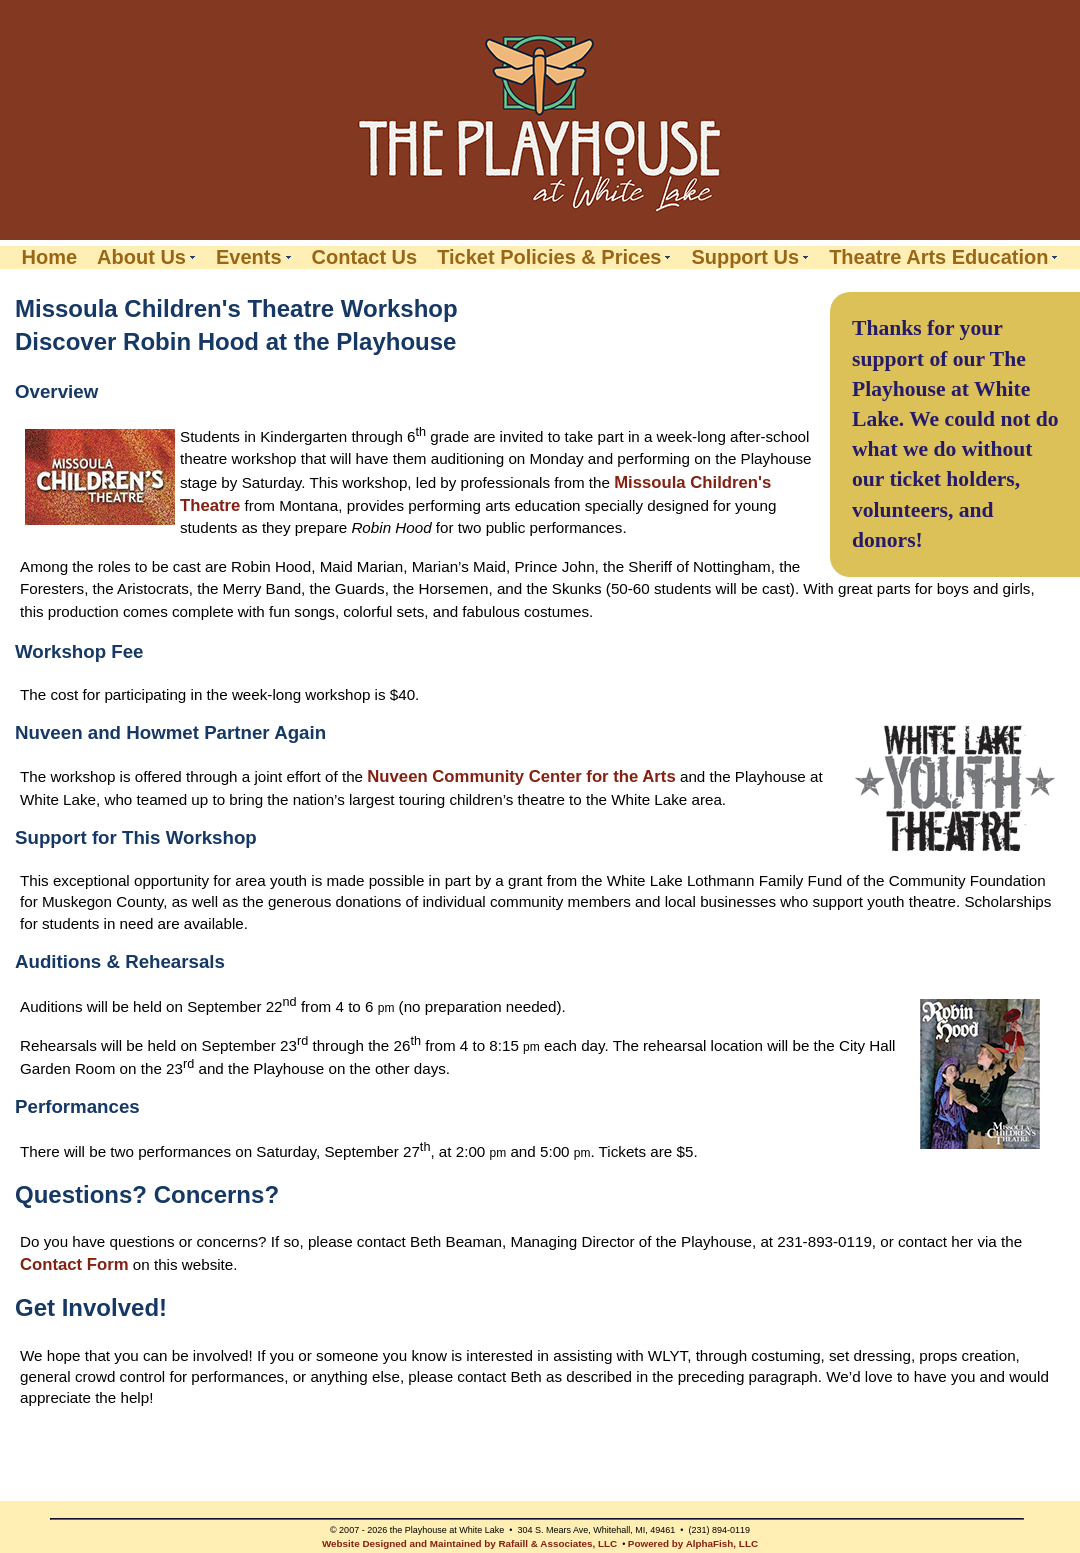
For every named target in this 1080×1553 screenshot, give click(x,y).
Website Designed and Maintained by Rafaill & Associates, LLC (469, 1543)
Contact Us (365, 257)
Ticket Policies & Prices (549, 257)
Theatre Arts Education (938, 257)
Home (50, 257)
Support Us (745, 257)
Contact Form (74, 1264)
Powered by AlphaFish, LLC (693, 1543)
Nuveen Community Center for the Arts (521, 776)
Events (249, 257)
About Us (141, 257)
